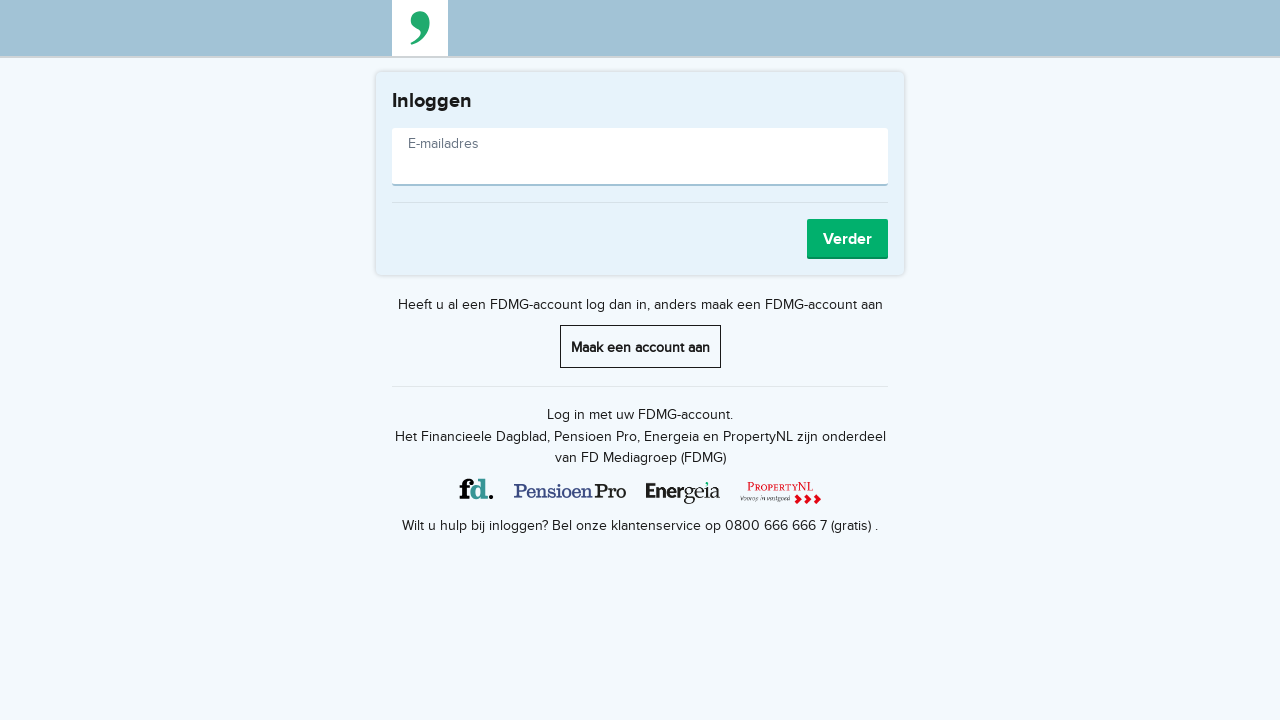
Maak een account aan (640, 346)
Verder (847, 238)
